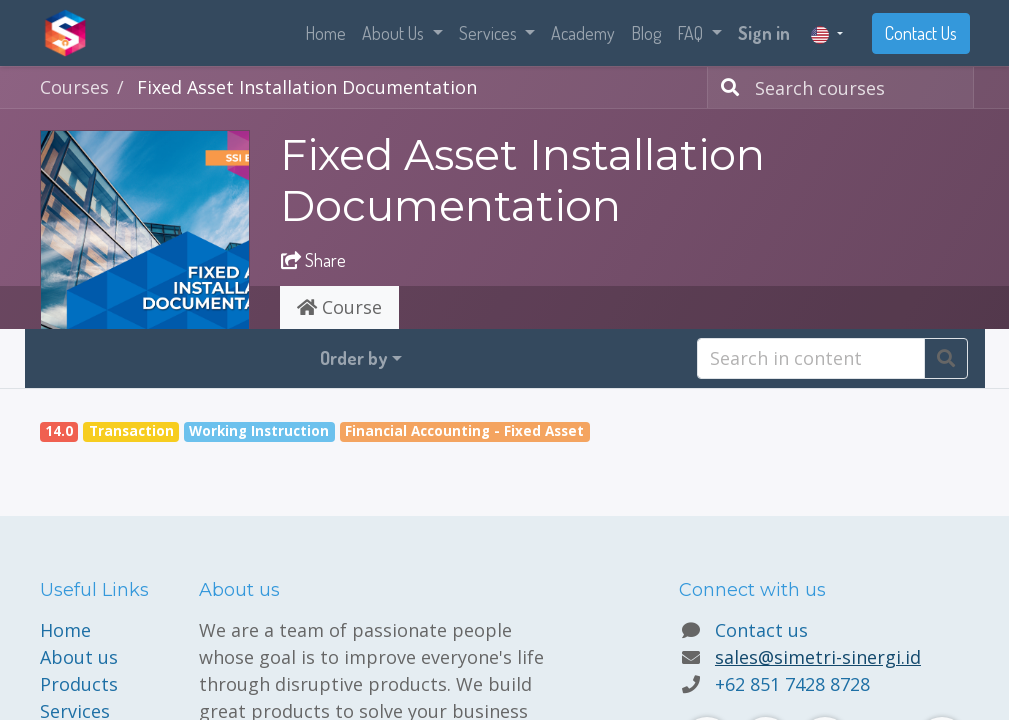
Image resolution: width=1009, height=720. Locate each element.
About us (79, 657)
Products (79, 684)
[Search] (726, 87)
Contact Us (921, 33)
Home (65, 630)
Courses (74, 87)
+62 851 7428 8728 (792, 684)
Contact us (761, 630)
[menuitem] (325, 33)
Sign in (764, 33)
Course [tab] (339, 307)
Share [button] (313, 260)
